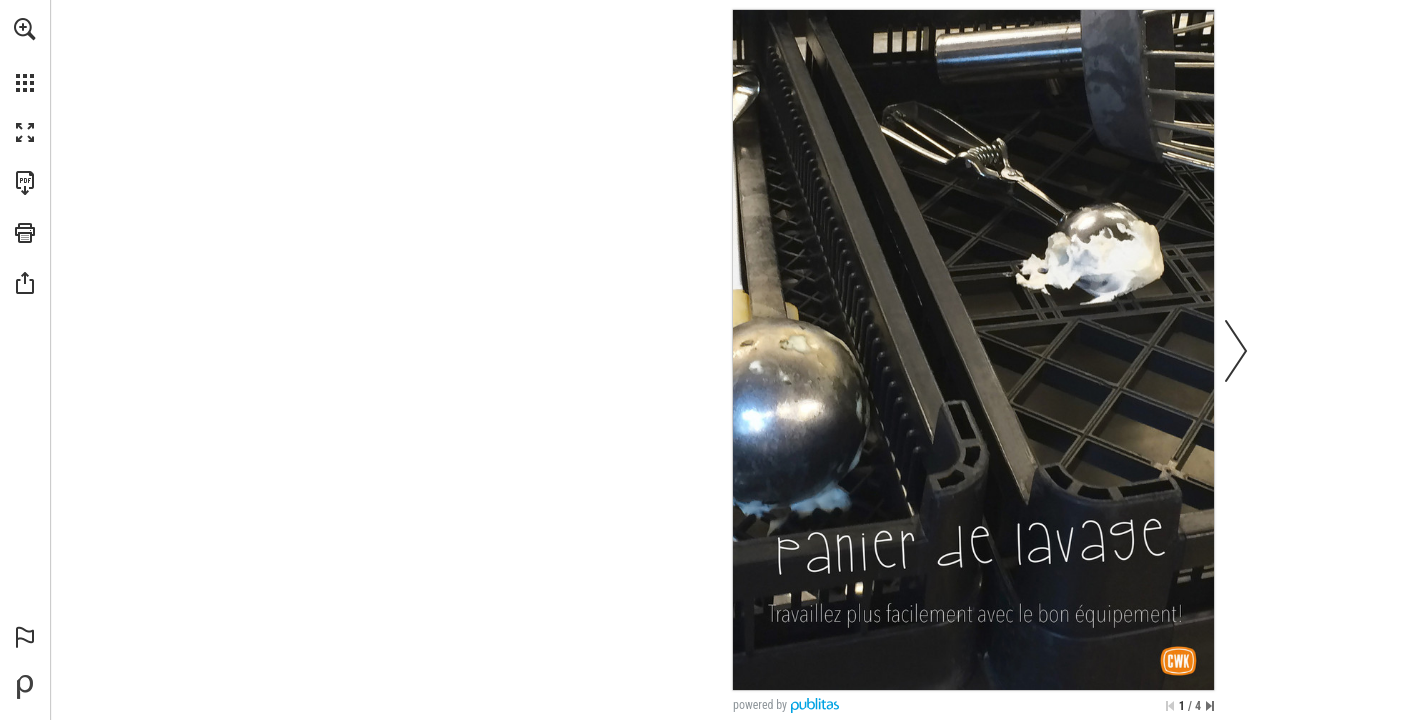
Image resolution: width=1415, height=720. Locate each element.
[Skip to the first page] (1170, 706)
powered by (760, 705)
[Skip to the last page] (1210, 706)
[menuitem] (25, 55)
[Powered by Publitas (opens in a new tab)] (25, 687)
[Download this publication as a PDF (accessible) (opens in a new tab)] (25, 183)
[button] (25, 29)
